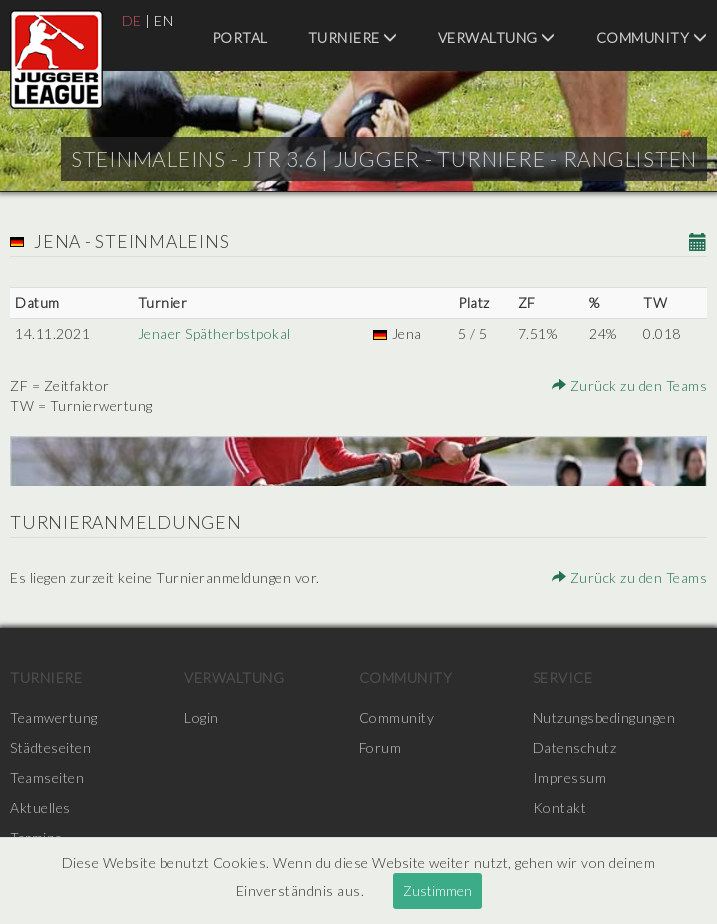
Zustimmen (437, 890)
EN (163, 20)
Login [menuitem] (201, 717)
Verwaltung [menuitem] (497, 37)
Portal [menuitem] (240, 37)
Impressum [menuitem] (570, 777)
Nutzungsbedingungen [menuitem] (604, 717)
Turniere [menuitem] (353, 37)
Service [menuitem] (563, 677)
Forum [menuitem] (380, 747)
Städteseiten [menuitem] (50, 747)
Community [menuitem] (652, 37)
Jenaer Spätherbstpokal (214, 333)
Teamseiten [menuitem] (47, 777)
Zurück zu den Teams (630, 385)
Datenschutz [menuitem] (575, 747)
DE (132, 20)
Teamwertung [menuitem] (54, 717)
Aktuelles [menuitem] (40, 807)
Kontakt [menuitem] (560, 807)
